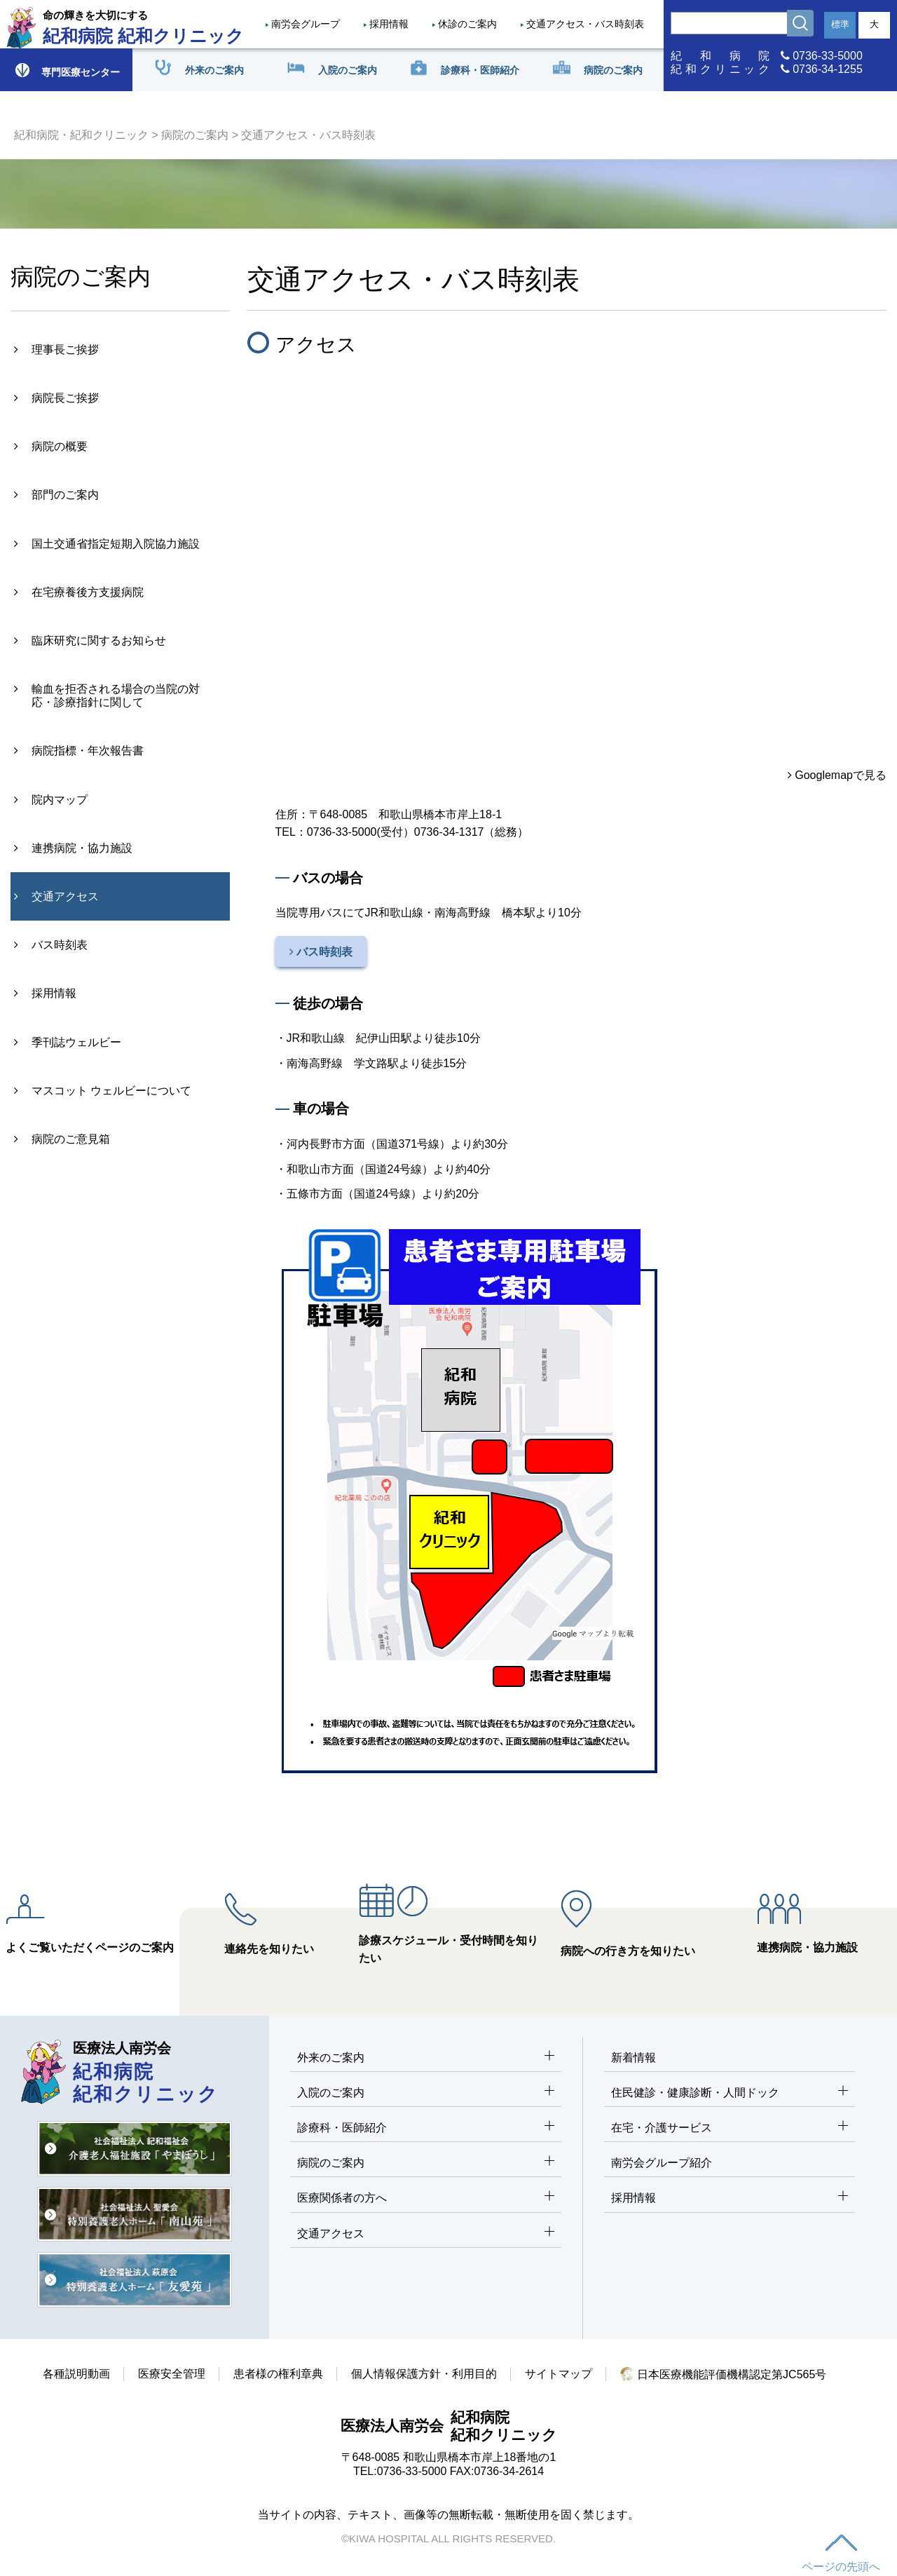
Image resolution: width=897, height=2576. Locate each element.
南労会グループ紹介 (661, 2163)
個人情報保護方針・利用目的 (424, 2374)
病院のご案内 (194, 135)
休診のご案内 (467, 23)
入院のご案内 (425, 2093)
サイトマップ (558, 2374)
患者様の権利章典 (278, 2374)
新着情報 (633, 2057)
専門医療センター (66, 70)
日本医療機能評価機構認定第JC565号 (723, 2374)
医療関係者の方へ (425, 2198)
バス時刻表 (320, 952)
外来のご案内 (425, 2058)
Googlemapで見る (837, 775)
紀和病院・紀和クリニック (81, 135)
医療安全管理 (171, 2374)
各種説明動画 (76, 2374)
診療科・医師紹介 (425, 2128)
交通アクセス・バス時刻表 (585, 23)
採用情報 (389, 23)
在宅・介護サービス (729, 2128)
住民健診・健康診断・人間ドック (729, 2093)
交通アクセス (425, 2234)
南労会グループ (305, 23)
